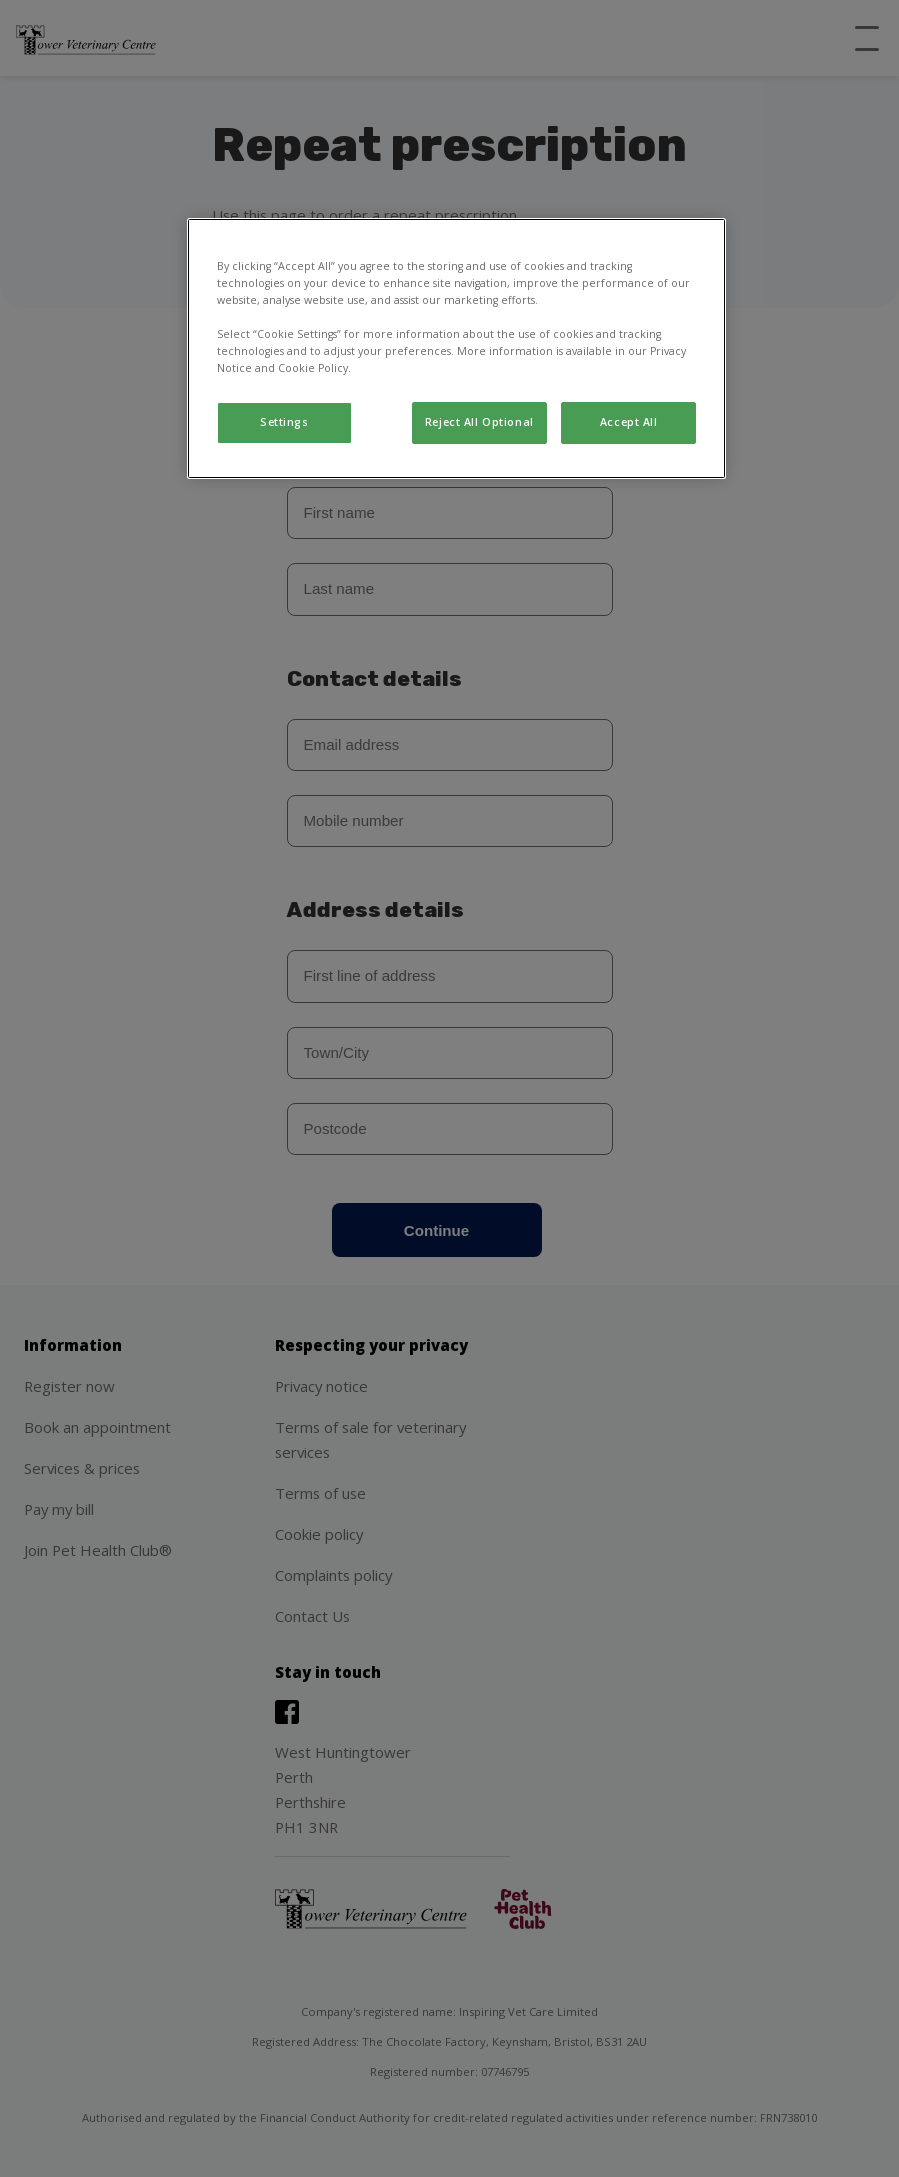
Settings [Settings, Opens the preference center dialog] (284, 422)
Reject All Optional (479, 422)
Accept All (629, 422)
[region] (456, 348)
